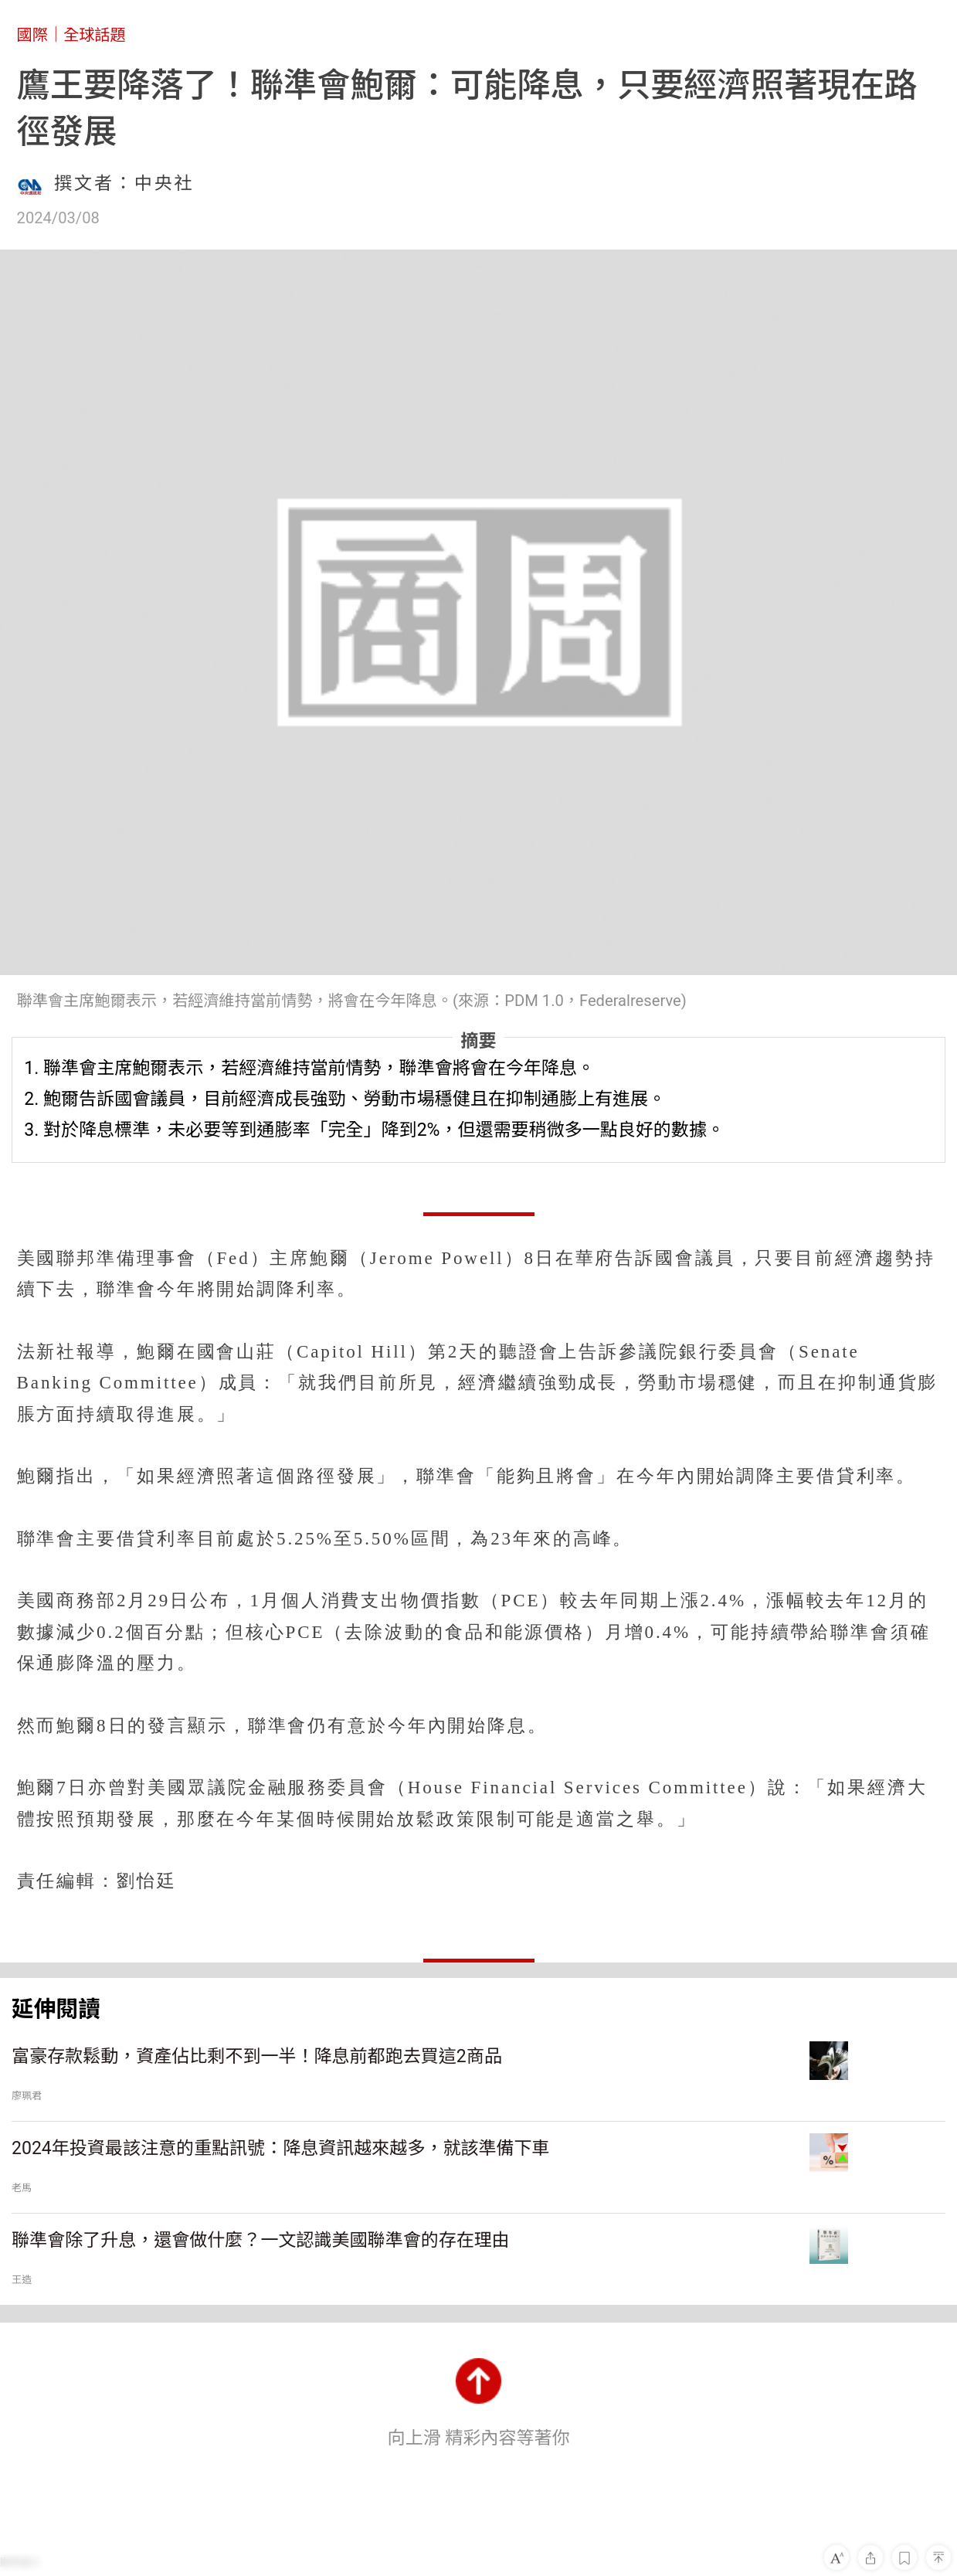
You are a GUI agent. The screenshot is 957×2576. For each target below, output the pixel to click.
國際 (32, 34)
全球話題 (94, 34)
